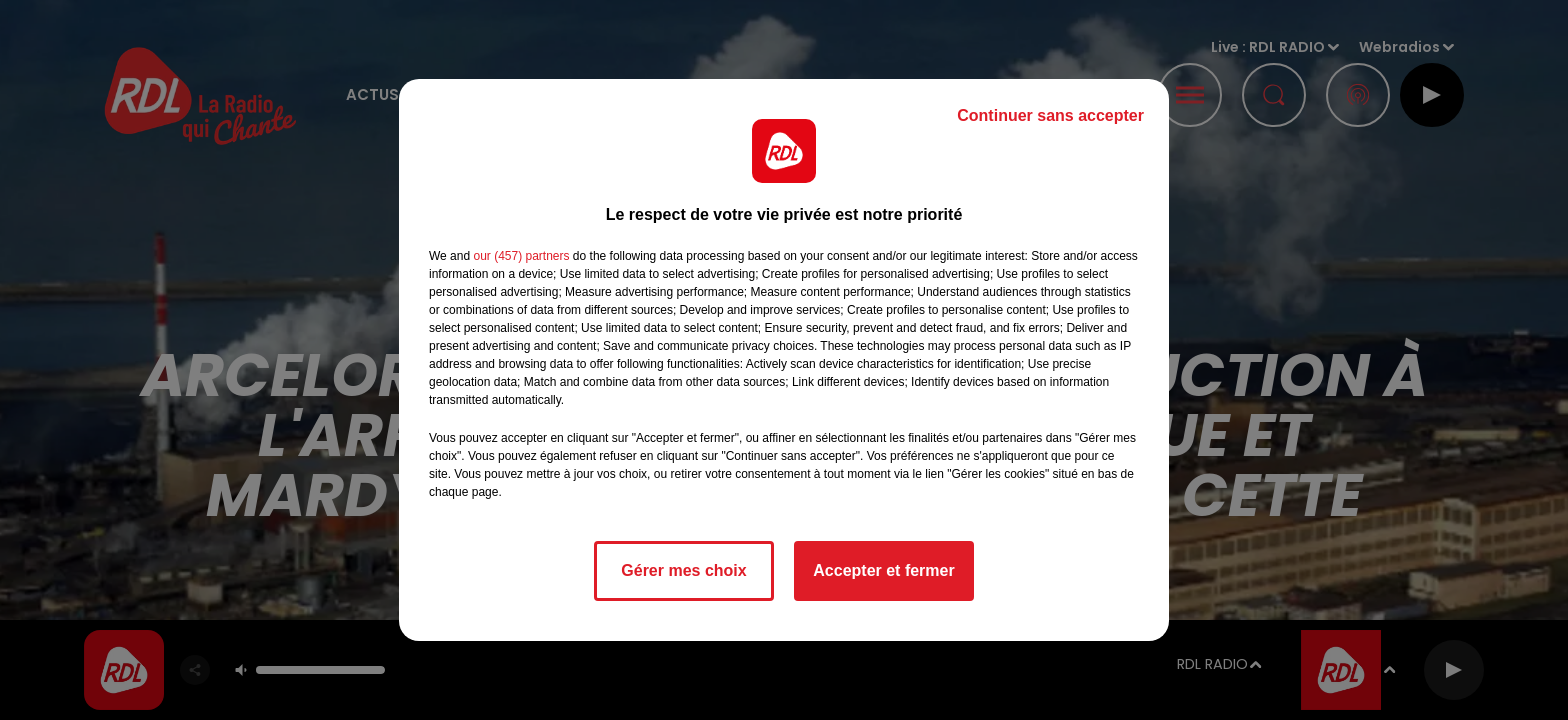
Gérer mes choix (683, 570)
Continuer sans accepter (1050, 115)
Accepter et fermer (883, 570)
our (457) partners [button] (521, 256)
